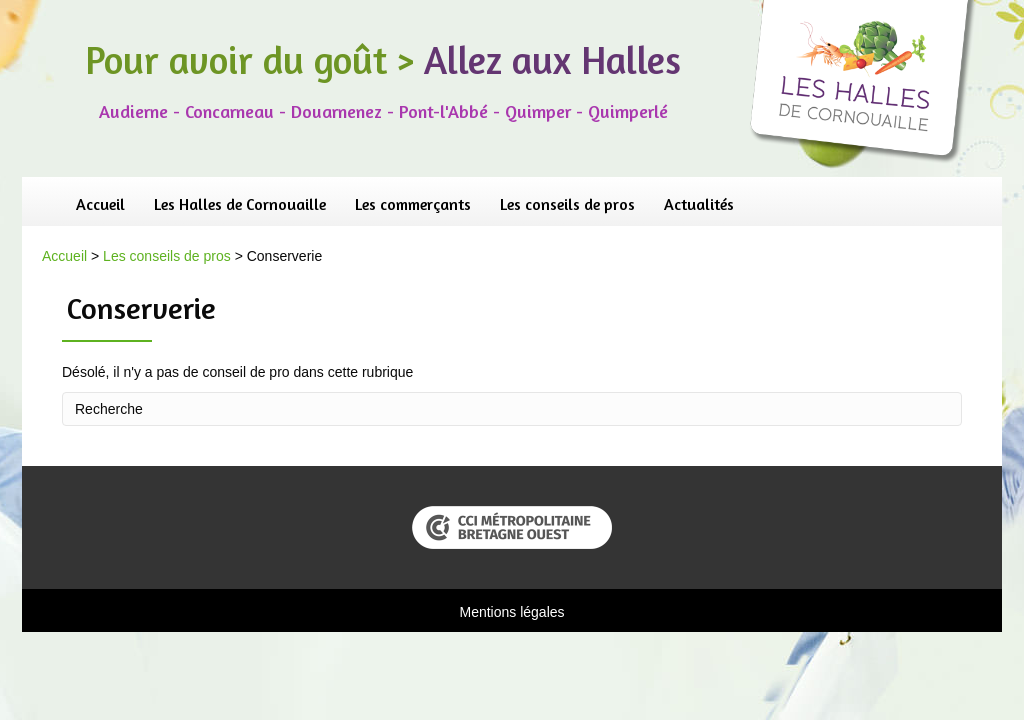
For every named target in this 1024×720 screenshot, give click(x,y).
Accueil (100, 204)
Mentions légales (511, 612)
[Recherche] (512, 409)
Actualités (699, 204)
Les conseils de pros (567, 204)
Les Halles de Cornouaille (240, 204)
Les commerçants (413, 204)
